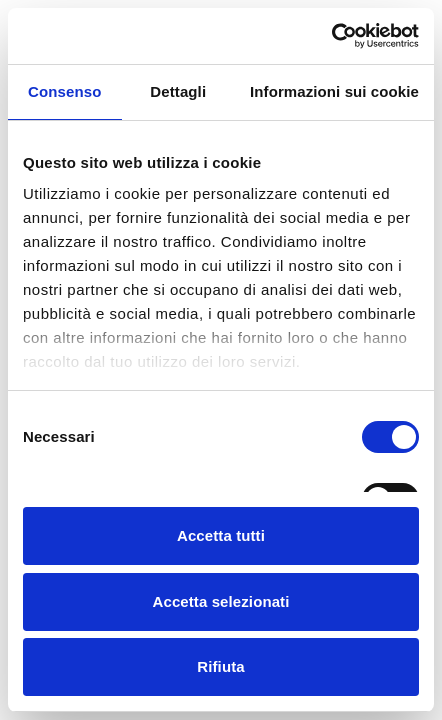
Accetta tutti (221, 535)
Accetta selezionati (221, 601)
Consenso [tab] (64, 91)
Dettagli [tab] (178, 91)
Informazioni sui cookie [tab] (334, 91)
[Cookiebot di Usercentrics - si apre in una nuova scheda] (331, 36)
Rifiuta (220, 666)
